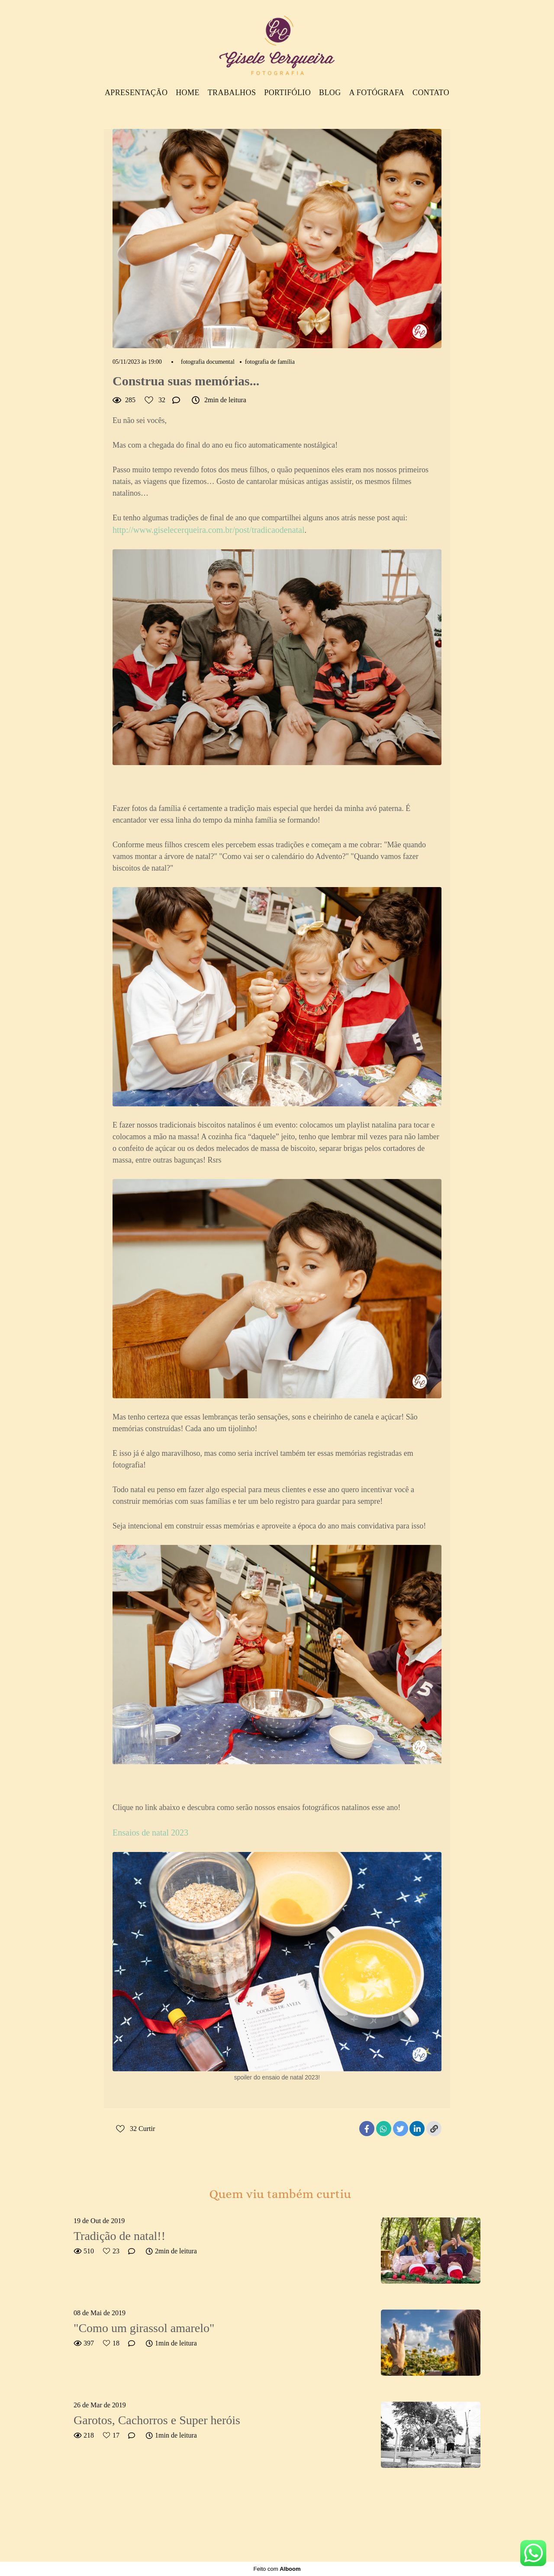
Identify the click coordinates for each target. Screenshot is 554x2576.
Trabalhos (232, 92)
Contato (430, 92)
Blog (330, 92)
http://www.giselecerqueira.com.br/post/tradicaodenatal (209, 530)
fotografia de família (270, 362)
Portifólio (287, 92)
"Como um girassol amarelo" (144, 2328)
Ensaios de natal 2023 (150, 1832)
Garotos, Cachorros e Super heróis (157, 2420)
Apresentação (136, 92)
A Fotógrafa (377, 92)
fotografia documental (208, 362)
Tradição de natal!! (119, 2236)
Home (188, 92)
